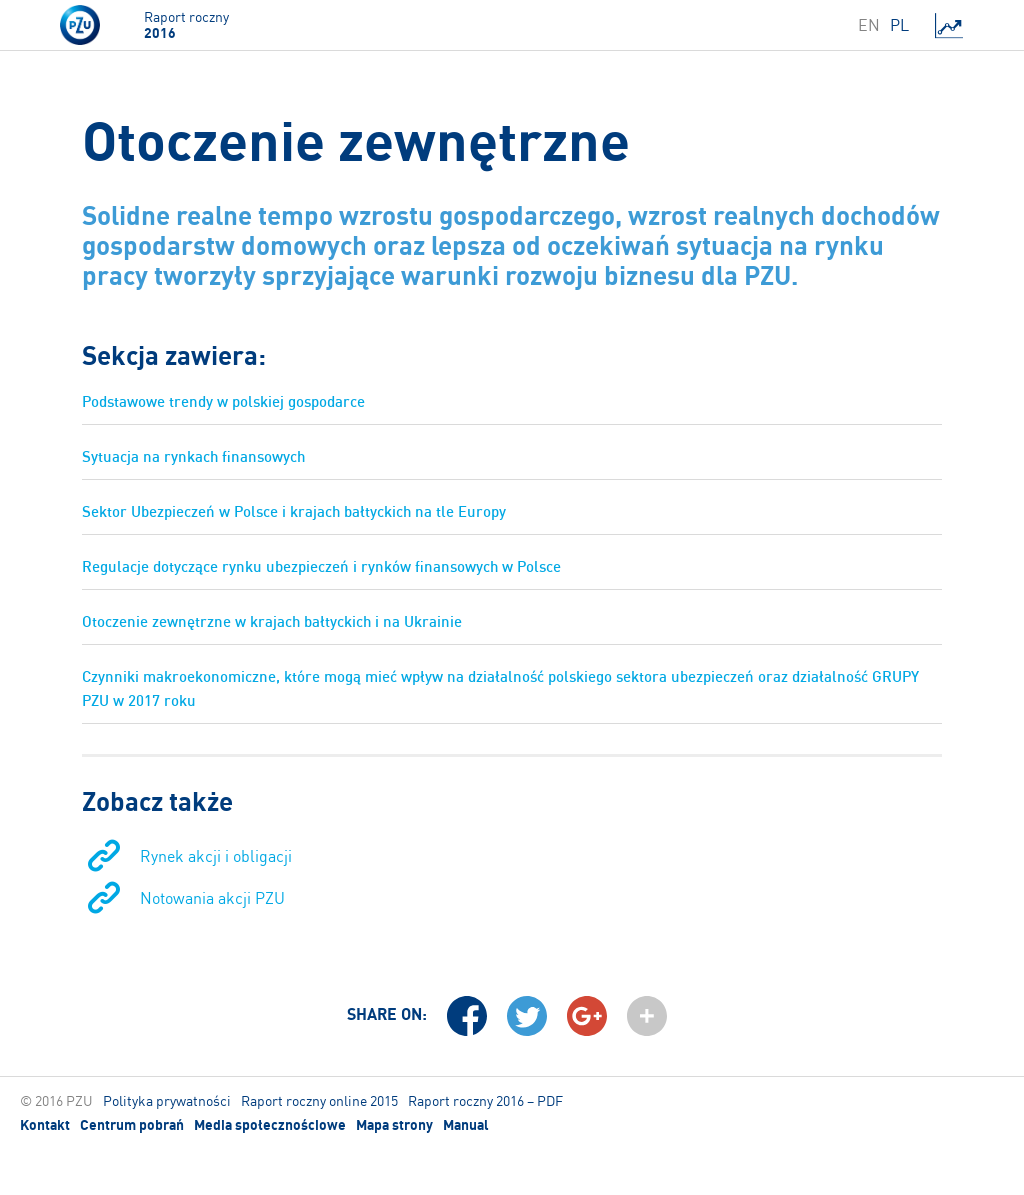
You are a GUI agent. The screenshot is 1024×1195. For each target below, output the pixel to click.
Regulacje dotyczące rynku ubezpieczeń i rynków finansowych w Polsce (321, 566)
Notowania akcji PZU (212, 898)
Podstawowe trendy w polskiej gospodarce (223, 401)
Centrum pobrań (132, 1125)
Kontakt (45, 1125)
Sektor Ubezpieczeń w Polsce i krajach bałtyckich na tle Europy (294, 511)
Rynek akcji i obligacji (216, 856)
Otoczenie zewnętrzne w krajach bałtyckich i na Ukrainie (272, 621)
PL (899, 25)
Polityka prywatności (167, 1100)
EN (869, 25)
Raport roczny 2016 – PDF (485, 1100)
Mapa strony (394, 1125)
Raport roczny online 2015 (319, 1100)
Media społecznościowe (270, 1125)
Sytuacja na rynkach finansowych (193, 456)
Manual (466, 1125)
